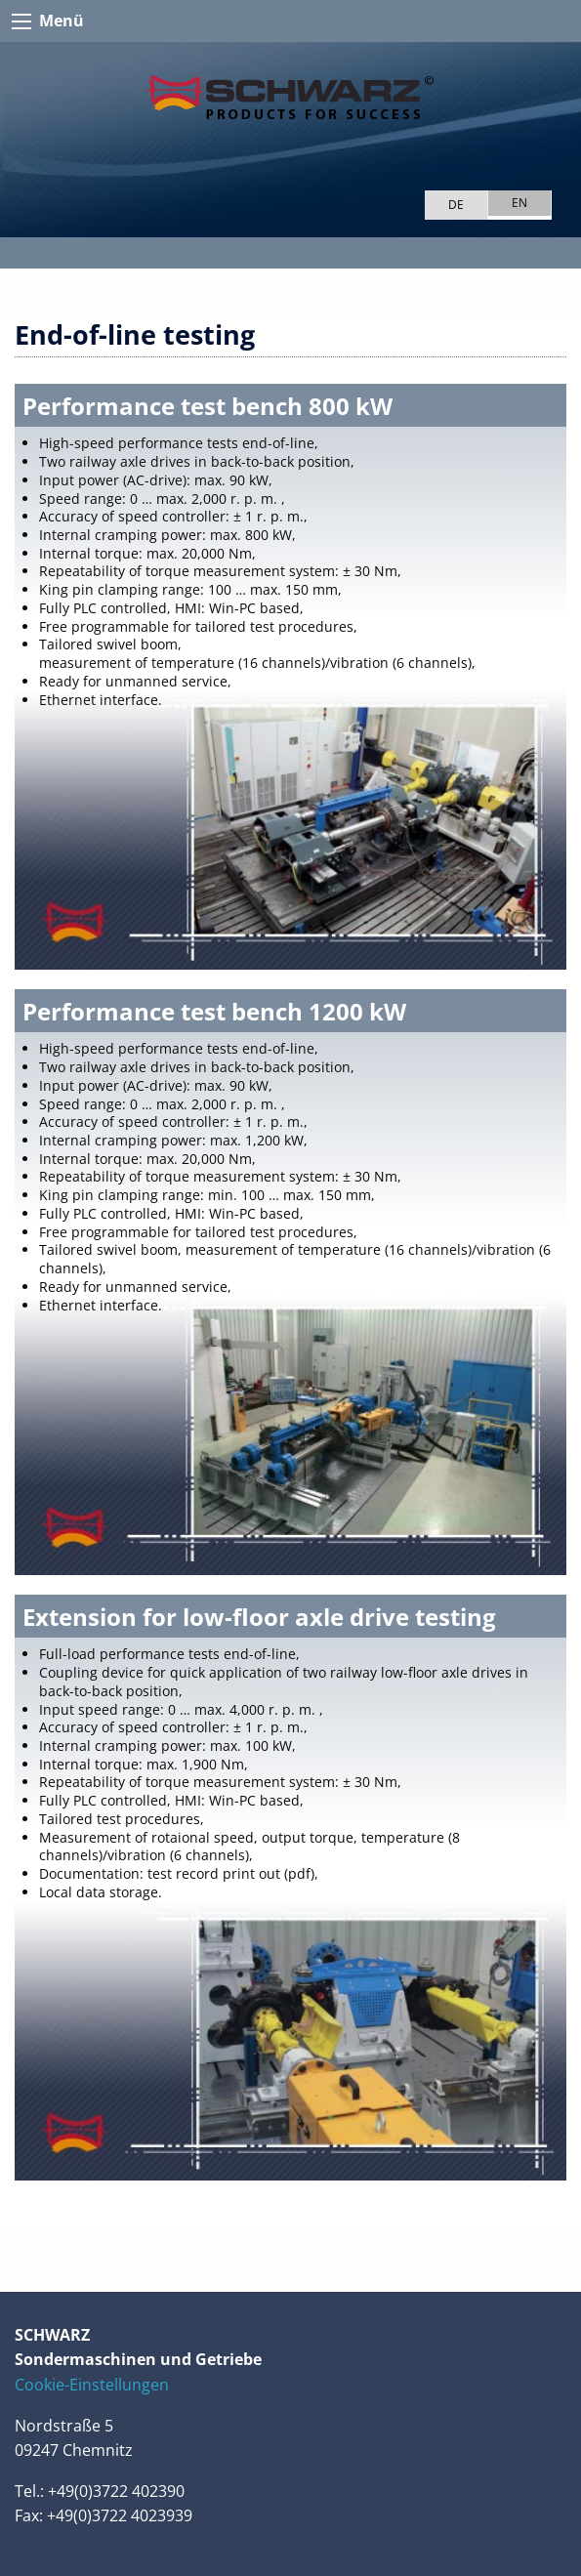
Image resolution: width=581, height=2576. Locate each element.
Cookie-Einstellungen (92, 2384)
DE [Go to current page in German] (456, 204)
